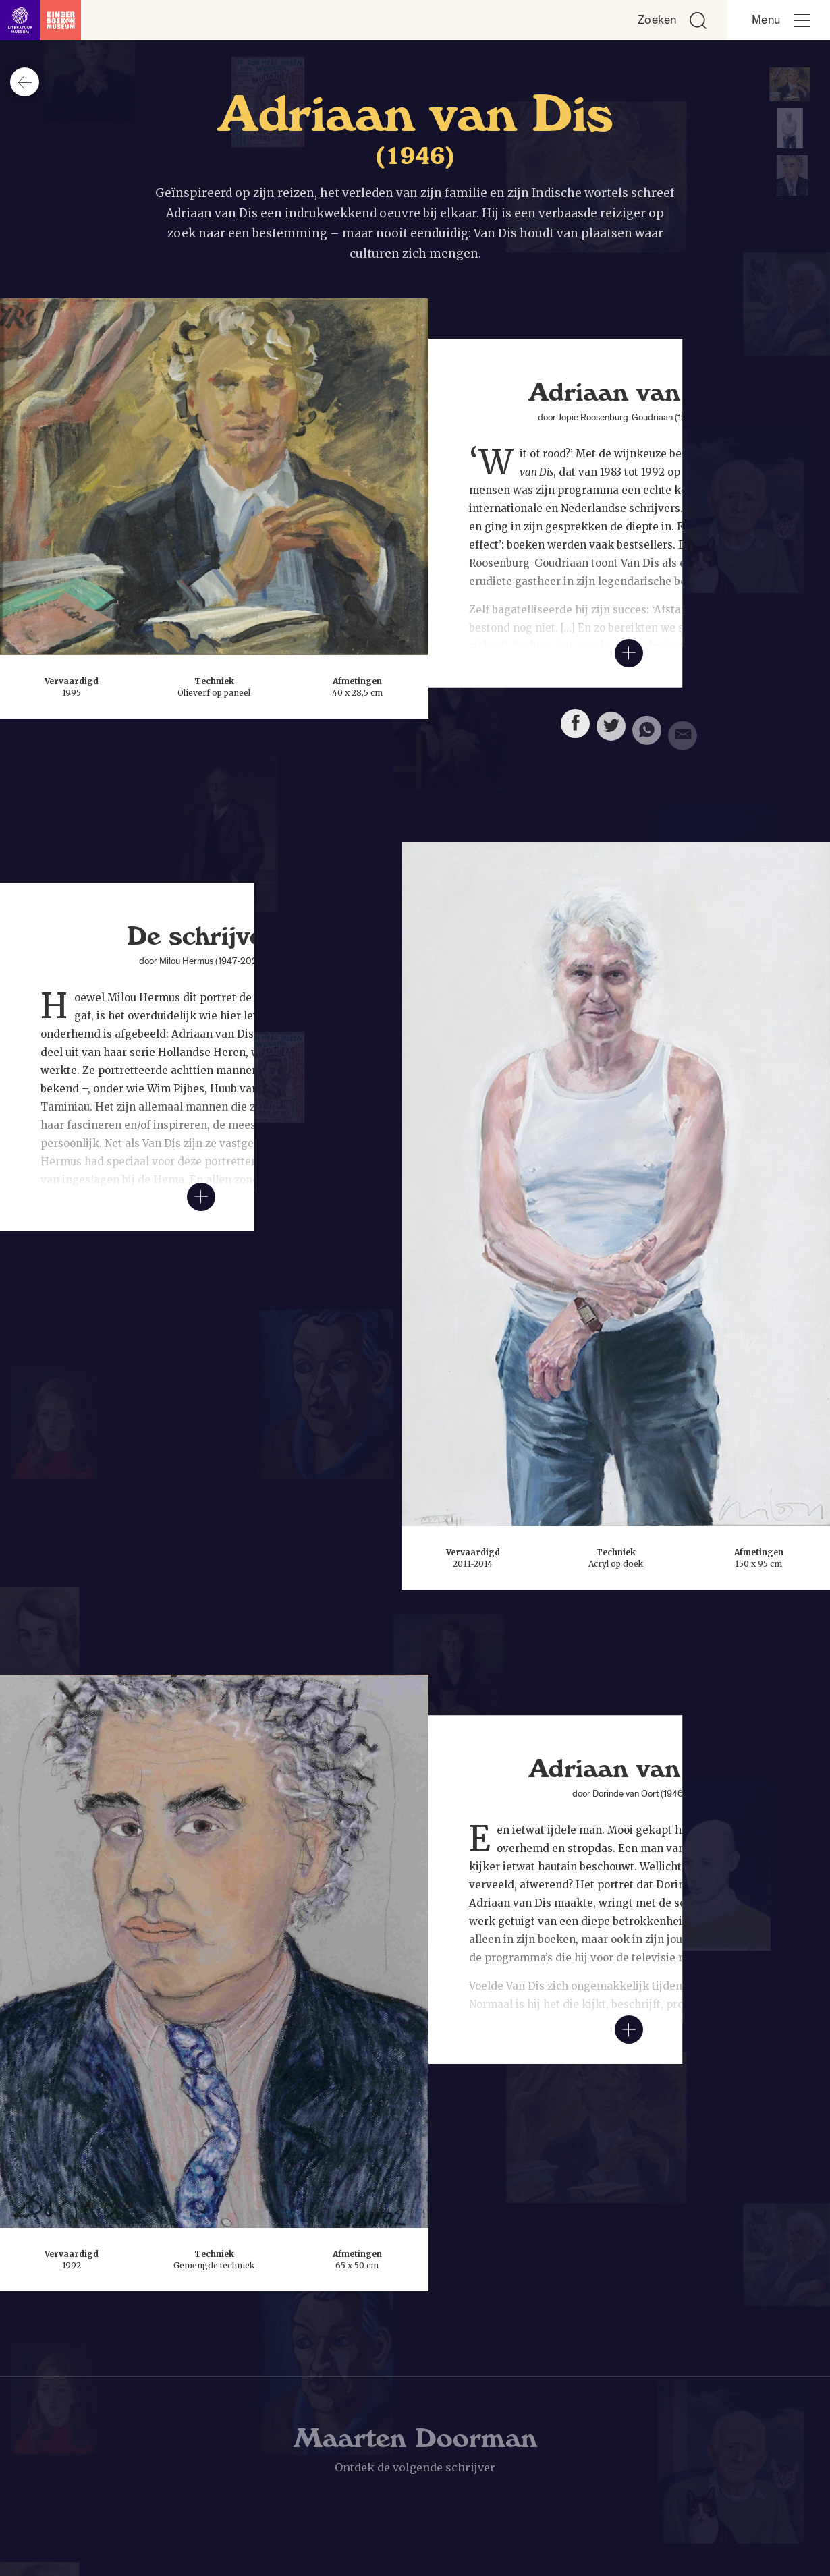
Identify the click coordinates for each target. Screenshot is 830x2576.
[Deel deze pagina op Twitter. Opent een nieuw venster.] (611, 732)
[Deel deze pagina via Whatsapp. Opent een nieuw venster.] (646, 738)
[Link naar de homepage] (40, 20)
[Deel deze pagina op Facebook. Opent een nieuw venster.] (575, 727)
